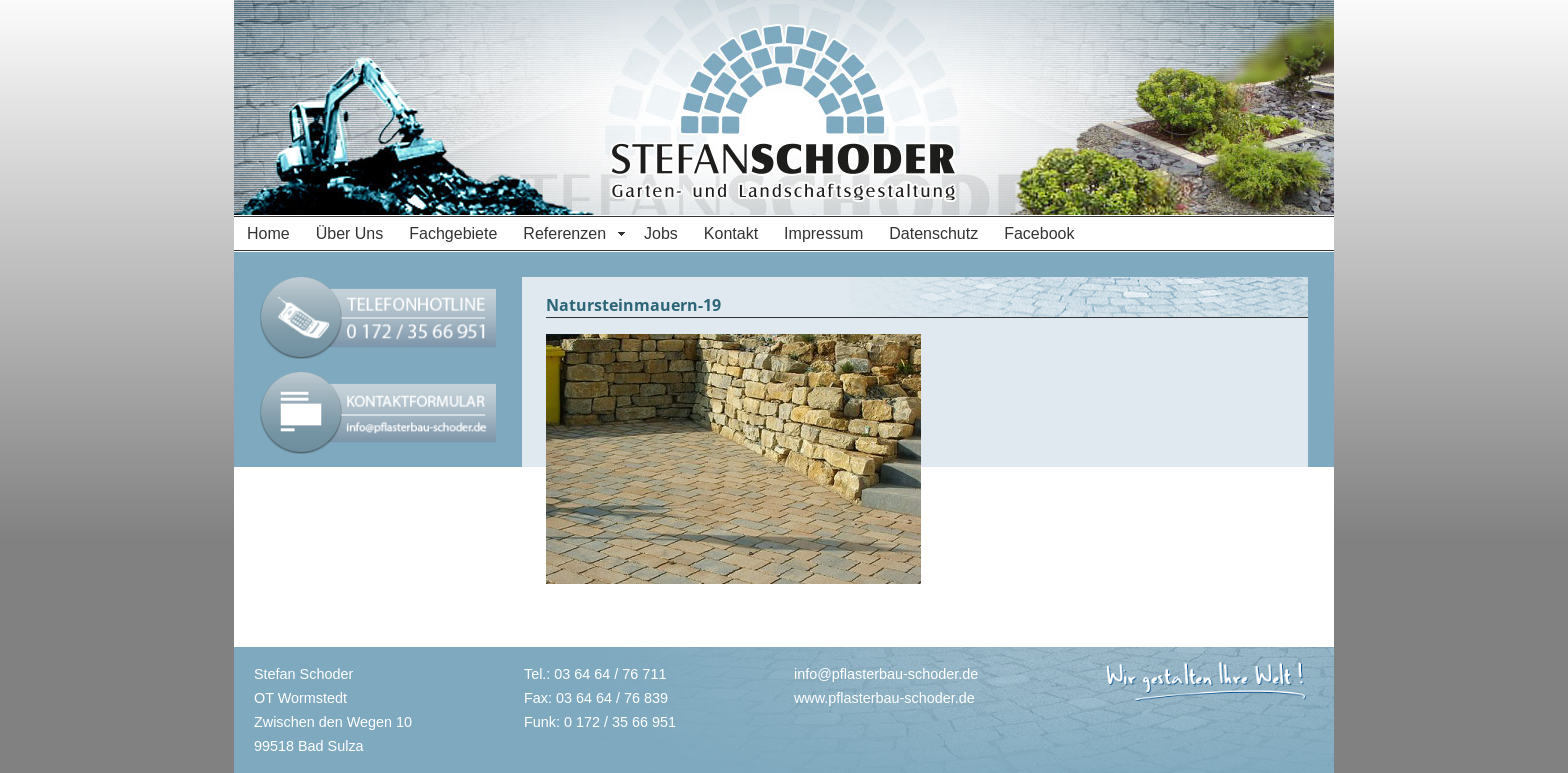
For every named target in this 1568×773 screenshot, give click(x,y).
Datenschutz (933, 233)
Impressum (823, 233)
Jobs (661, 233)
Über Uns (350, 233)
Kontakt (731, 233)
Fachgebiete (453, 233)
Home (268, 233)
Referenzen (564, 233)
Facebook (1039, 233)
